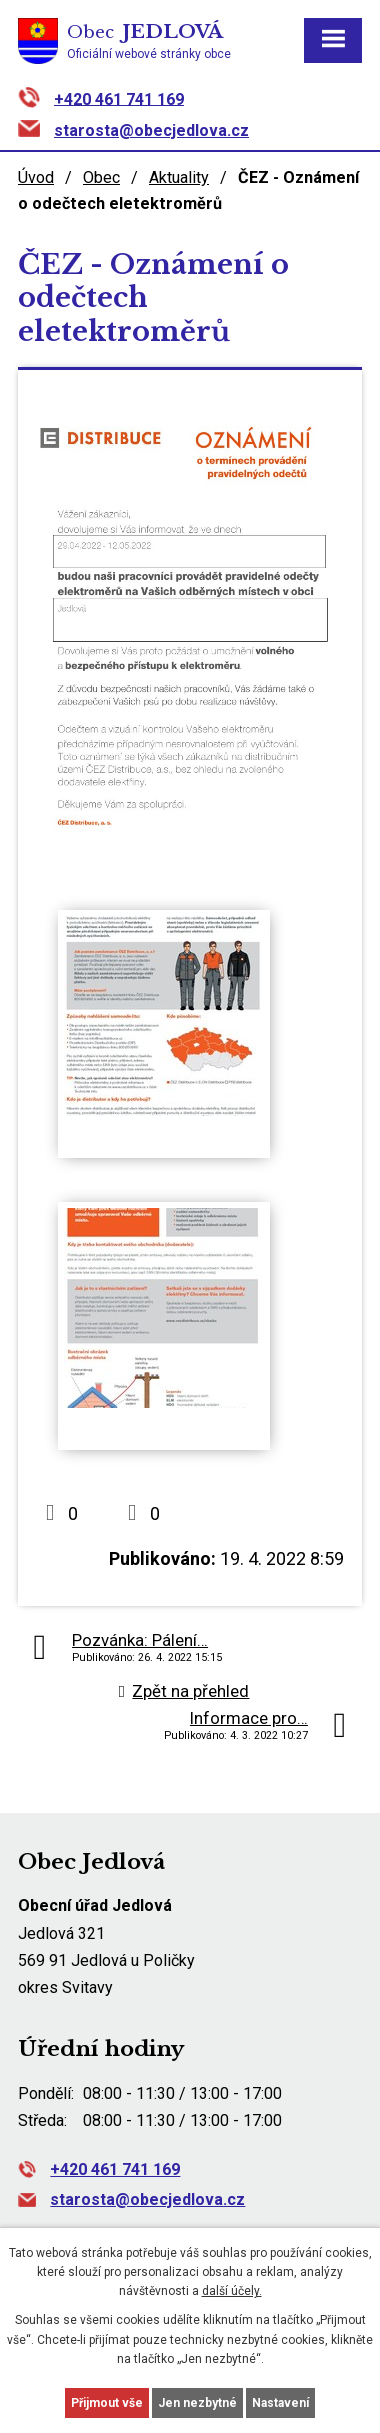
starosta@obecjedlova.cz (151, 130)
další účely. (232, 2291)
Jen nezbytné (197, 2403)
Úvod (36, 177)
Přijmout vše (107, 2403)
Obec (101, 177)
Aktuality (179, 177)
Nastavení (280, 2403)
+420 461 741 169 (119, 98)
